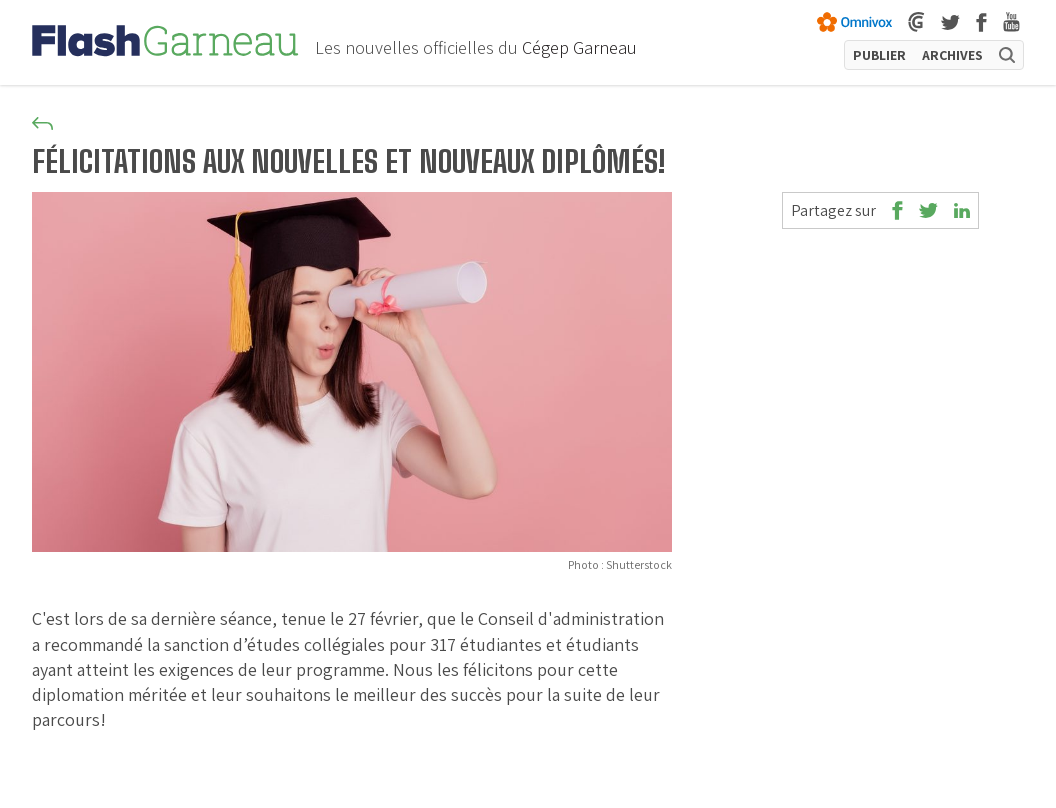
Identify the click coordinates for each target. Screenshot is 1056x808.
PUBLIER (879, 55)
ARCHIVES (952, 55)
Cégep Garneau (579, 47)
